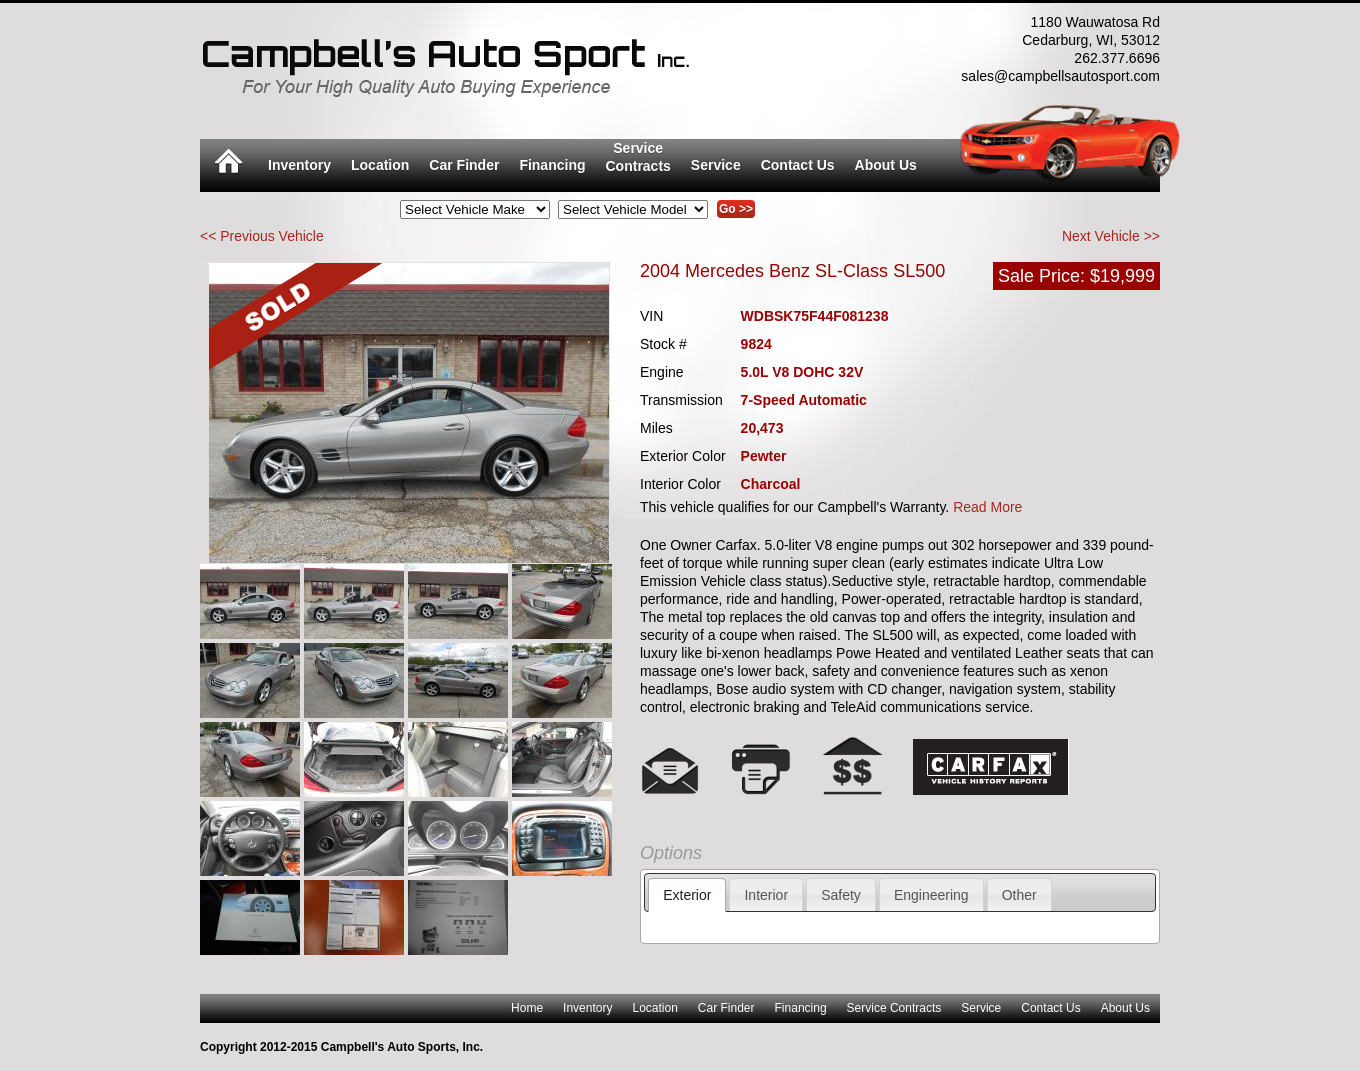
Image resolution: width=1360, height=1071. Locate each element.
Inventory (299, 165)
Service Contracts (894, 1008)
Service (716, 165)
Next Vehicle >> (1111, 236)
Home (527, 1008)
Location (380, 165)
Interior (766, 895)
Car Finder (464, 165)
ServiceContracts (638, 157)
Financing (552, 165)
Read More (987, 507)
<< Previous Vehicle (262, 236)
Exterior (687, 895)
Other (1019, 895)
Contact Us (798, 165)
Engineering (931, 895)
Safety (841, 895)
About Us (886, 165)
